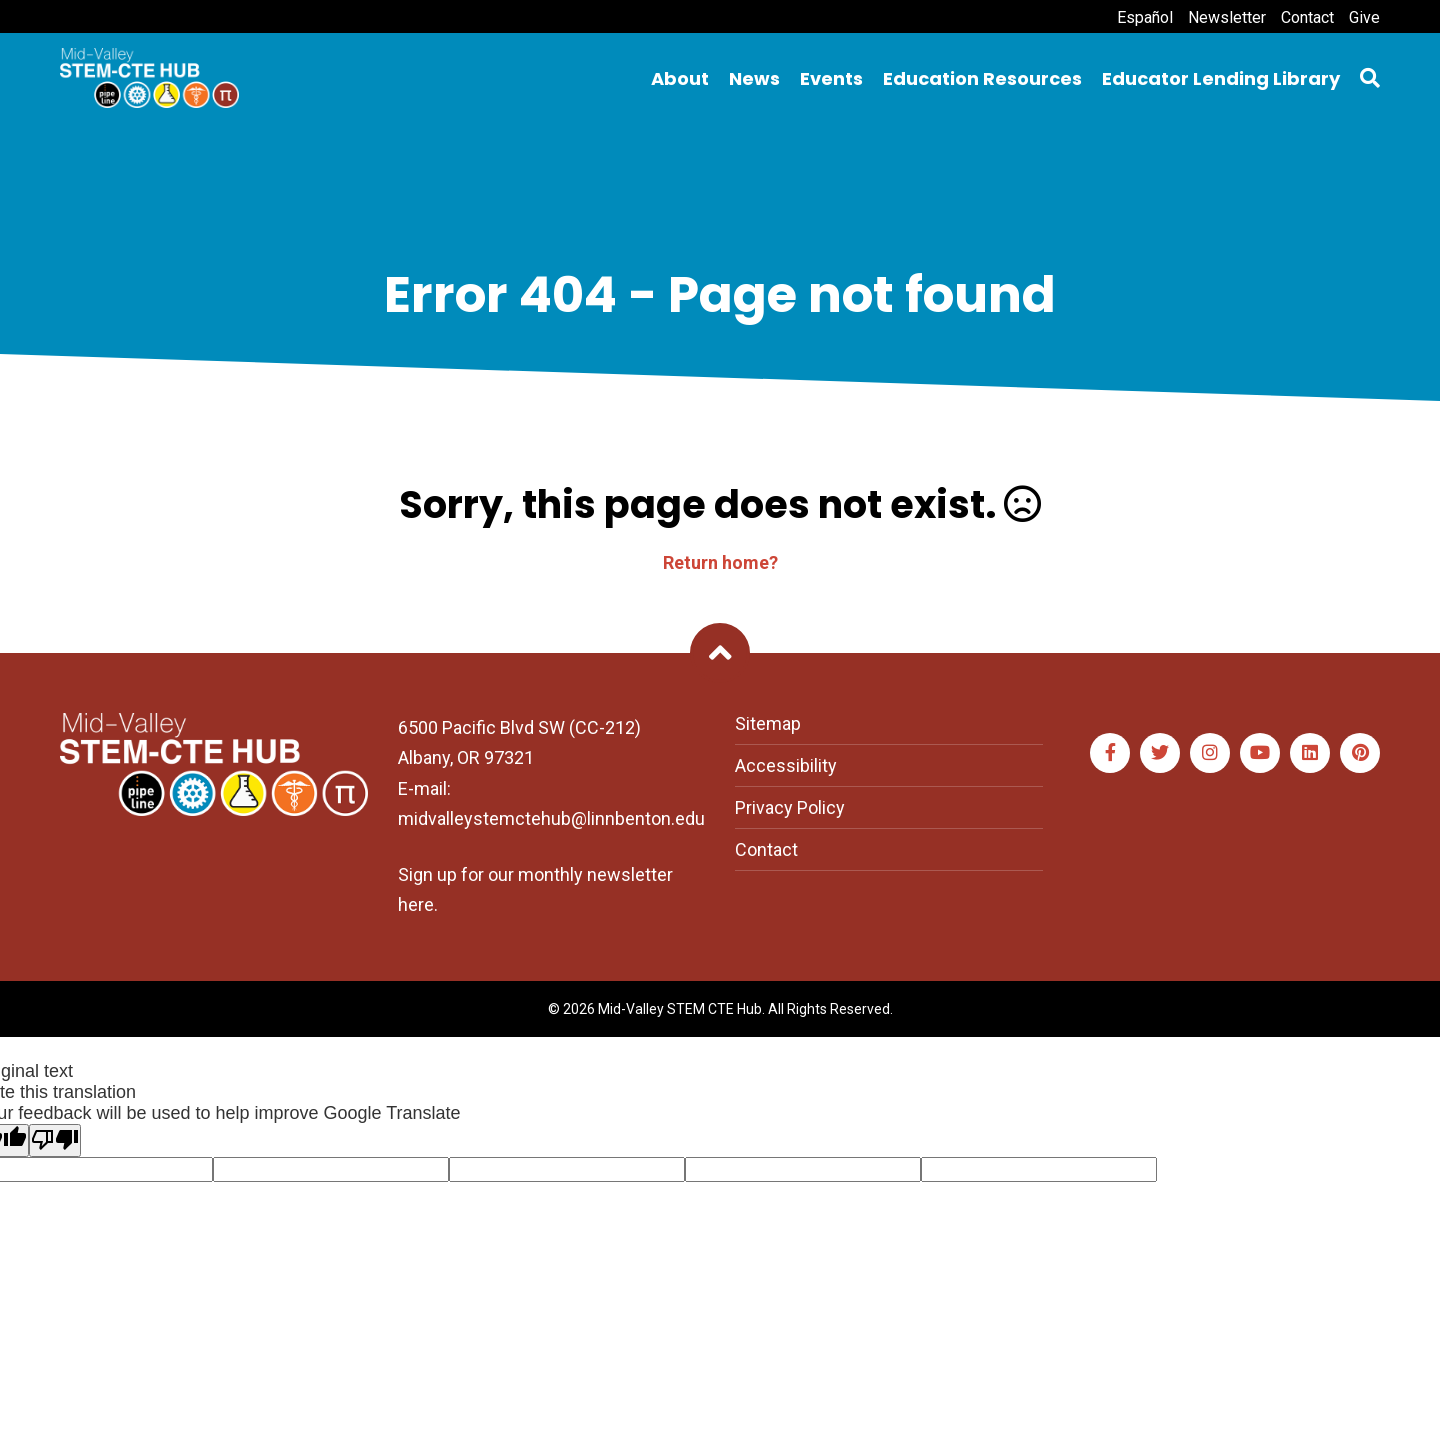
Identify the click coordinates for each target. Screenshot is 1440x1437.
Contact (1307, 17)
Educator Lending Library (1221, 78)
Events (831, 78)
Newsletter (1227, 17)
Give (1364, 17)
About (680, 78)
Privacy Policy (790, 807)
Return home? (720, 562)
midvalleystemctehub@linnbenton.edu (551, 818)
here (416, 904)
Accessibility (786, 765)
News (754, 78)
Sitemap (768, 723)
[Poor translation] (55, 1140)
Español (1145, 17)
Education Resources (982, 78)
